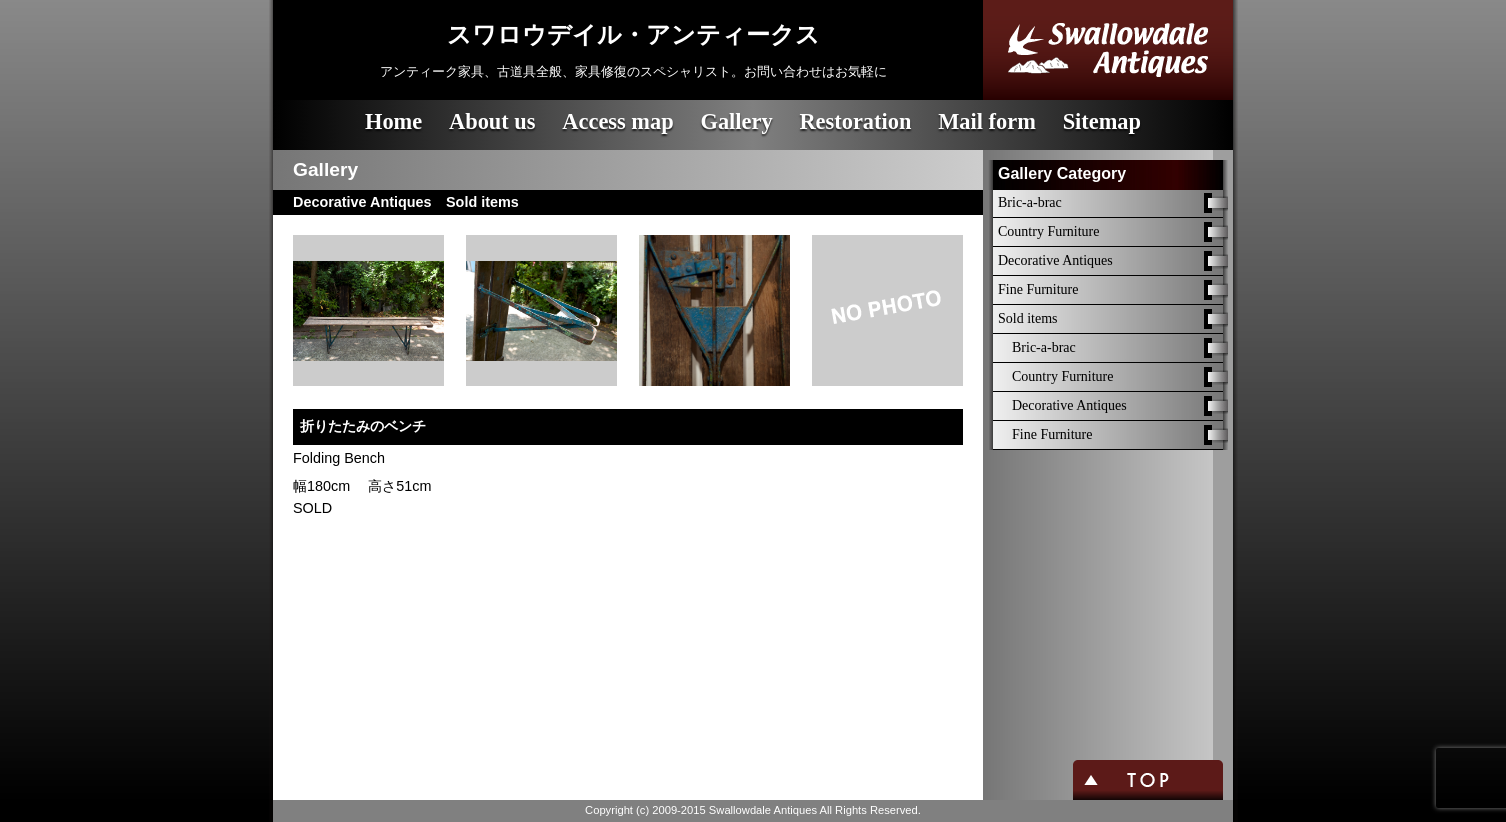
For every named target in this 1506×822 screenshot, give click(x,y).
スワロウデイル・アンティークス (633, 35)
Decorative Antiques (1055, 260)
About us (492, 121)
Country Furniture (1049, 231)
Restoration (855, 121)
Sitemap (1102, 121)
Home (393, 121)
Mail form (987, 121)
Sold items (1028, 318)
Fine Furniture (1038, 289)
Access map (617, 121)
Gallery (736, 121)
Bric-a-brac (1030, 202)
